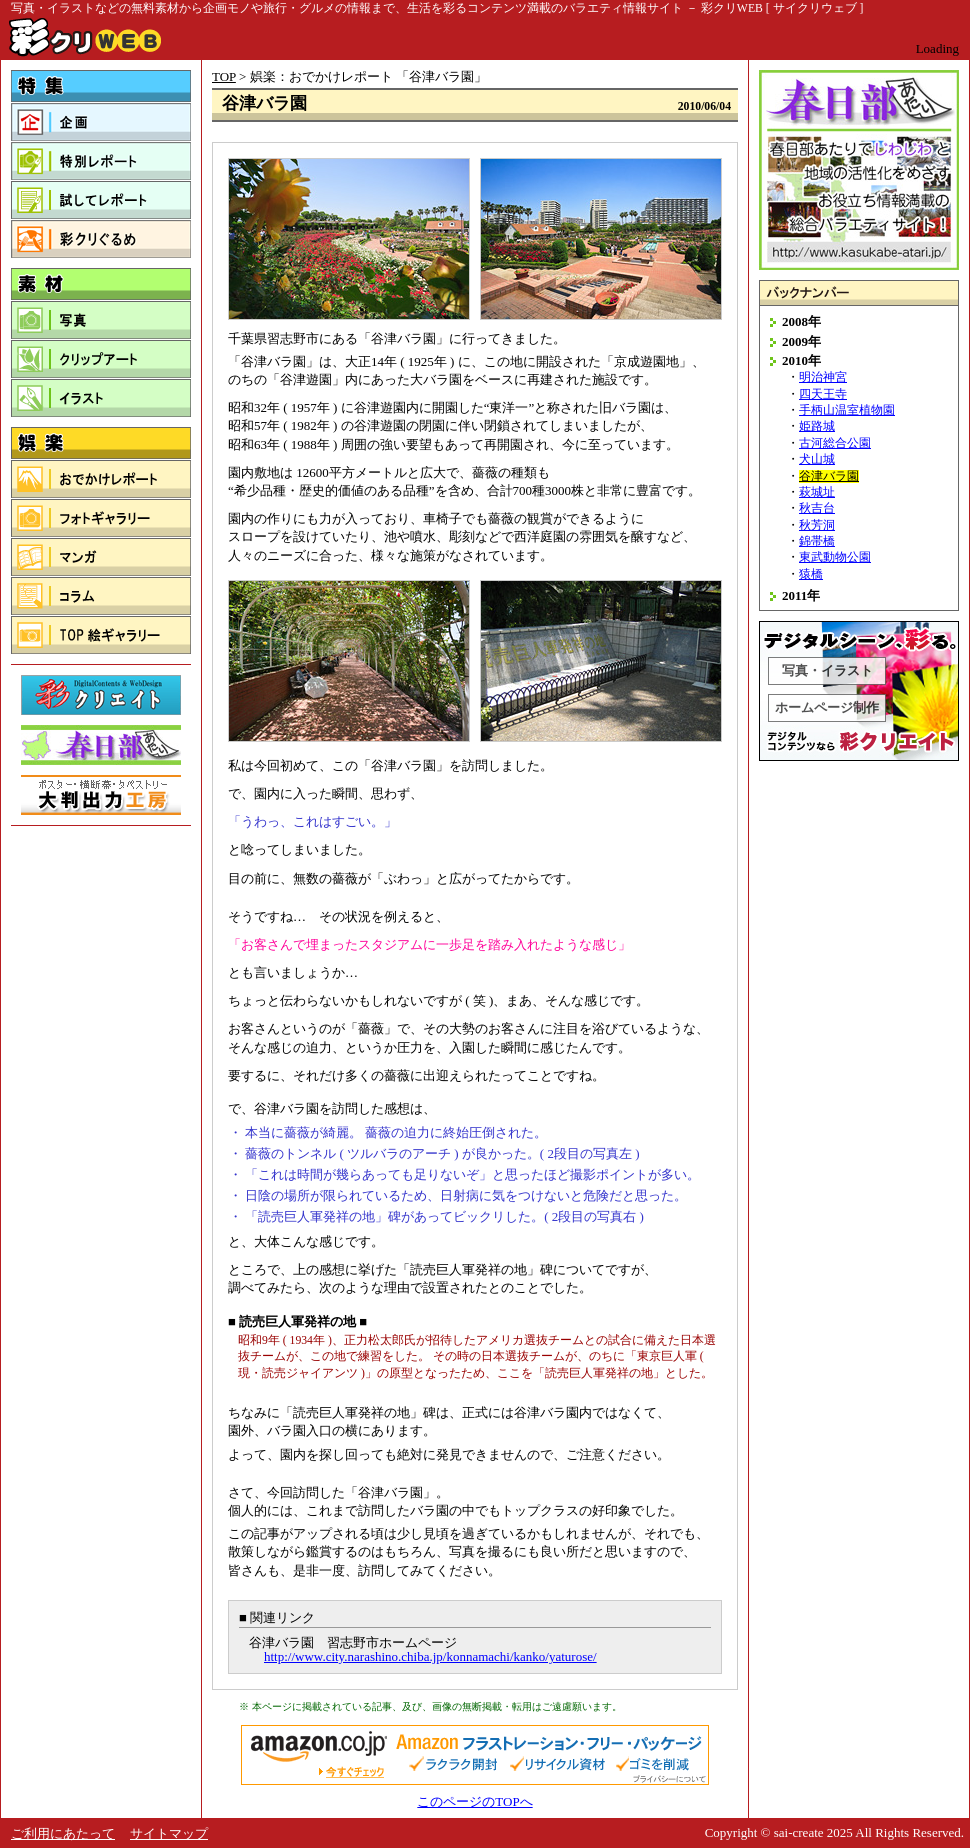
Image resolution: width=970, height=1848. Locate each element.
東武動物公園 (835, 557)
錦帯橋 (817, 541)
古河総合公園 (835, 443)
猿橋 (811, 574)
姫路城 (817, 426)
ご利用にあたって (63, 1833)
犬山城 (817, 459)
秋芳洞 (817, 525)
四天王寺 (823, 394)
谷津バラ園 (829, 476)
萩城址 (817, 492)
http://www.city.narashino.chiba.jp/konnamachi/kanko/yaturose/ (430, 1656)
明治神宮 (823, 377)
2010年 (801, 360)
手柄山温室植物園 (847, 410)
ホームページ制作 (827, 707)
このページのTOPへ (474, 1801)
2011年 (801, 595)
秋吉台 (817, 508)
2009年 (801, 341)
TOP (224, 76)
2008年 (801, 321)
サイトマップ (169, 1833)
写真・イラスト (827, 670)
